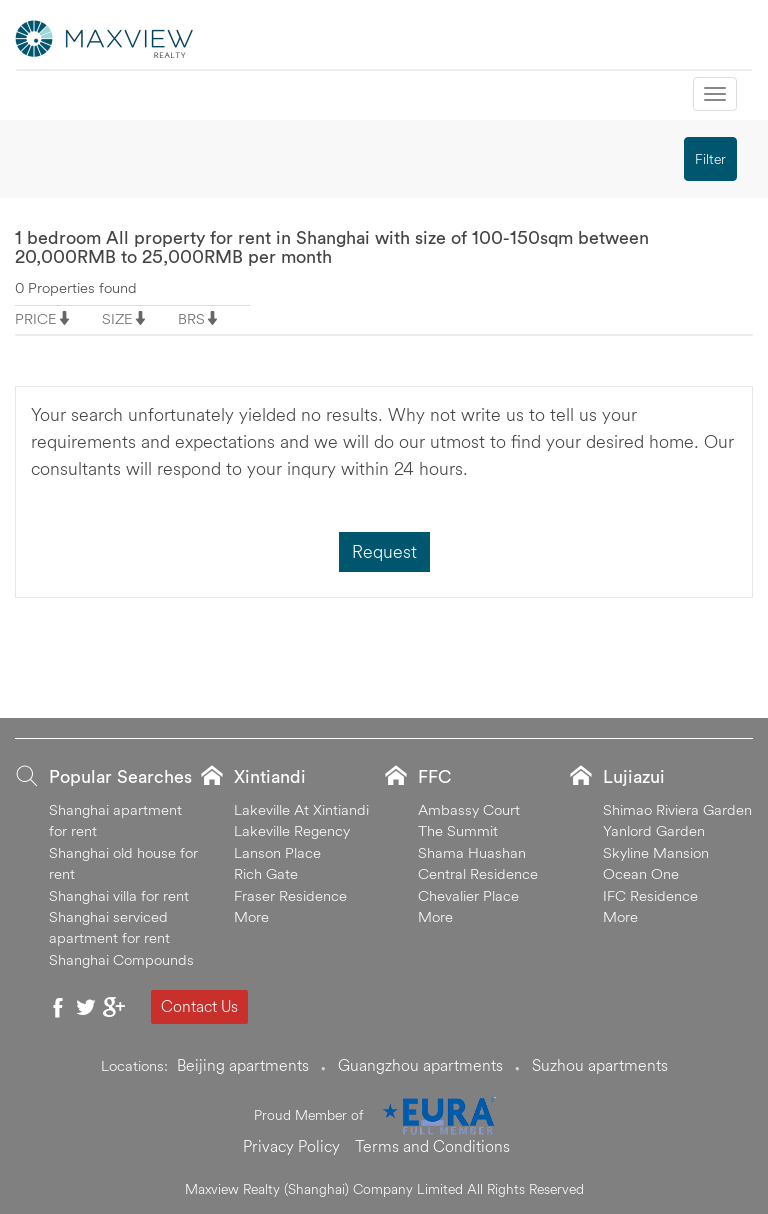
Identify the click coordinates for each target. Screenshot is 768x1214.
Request (384, 551)
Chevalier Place (468, 895)
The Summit (458, 830)
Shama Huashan (472, 852)
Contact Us (199, 1006)
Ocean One (641, 873)
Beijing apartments (243, 1065)
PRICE (36, 318)
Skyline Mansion (656, 852)
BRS (191, 318)
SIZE (117, 318)
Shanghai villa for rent (119, 895)
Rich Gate (266, 873)
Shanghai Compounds (121, 959)
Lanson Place (277, 852)
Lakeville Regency (292, 830)
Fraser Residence (290, 895)
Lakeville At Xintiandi (301, 809)
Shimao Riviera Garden (677, 809)
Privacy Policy (291, 1146)
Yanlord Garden (654, 830)
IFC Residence (650, 895)
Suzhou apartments (600, 1065)
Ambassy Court (469, 809)
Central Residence (478, 873)
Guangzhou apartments (420, 1065)
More (251, 916)
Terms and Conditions (432, 1146)
